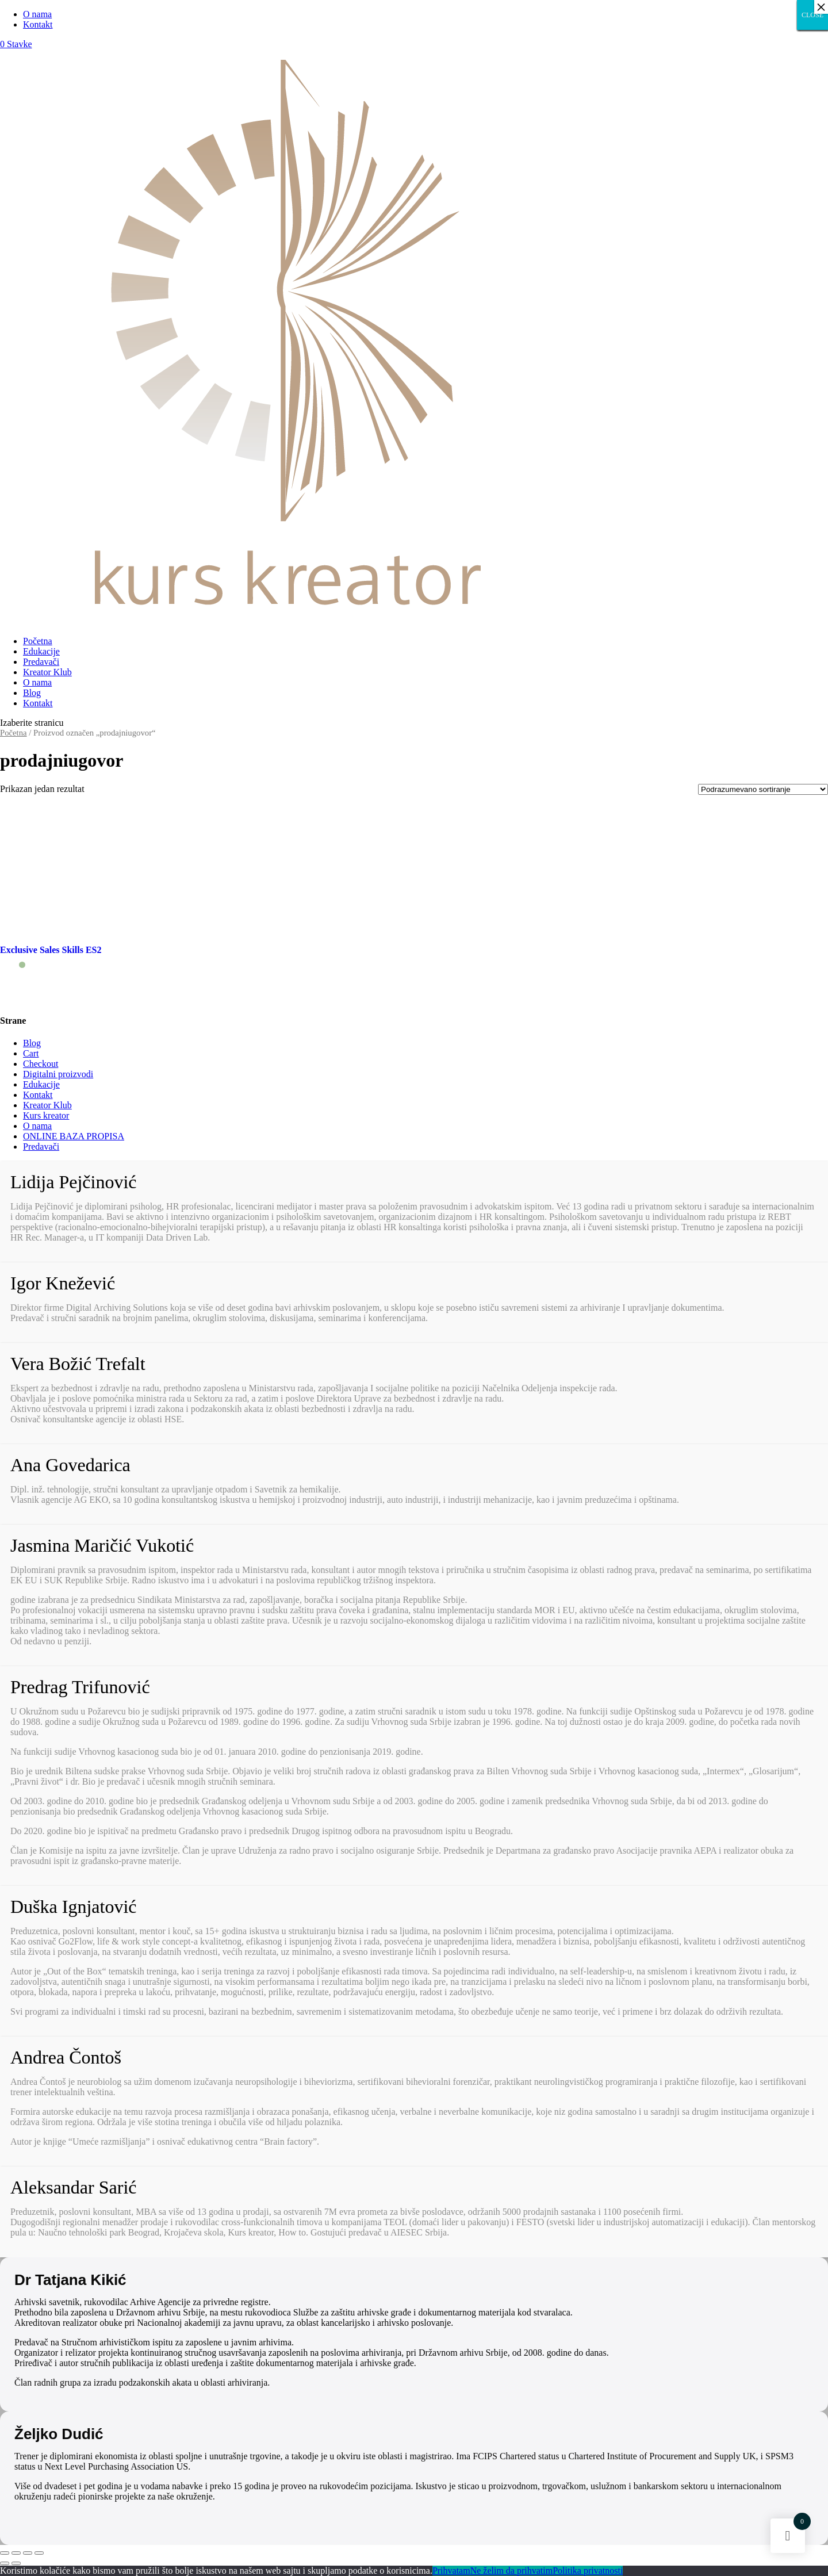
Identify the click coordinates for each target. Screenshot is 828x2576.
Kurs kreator (46, 1115)
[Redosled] (763, 789)
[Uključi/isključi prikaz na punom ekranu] (27, 2553)
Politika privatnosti (588, 2570)
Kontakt (38, 24)
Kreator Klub (47, 672)
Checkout (40, 1064)
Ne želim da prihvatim (511, 2570)
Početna (37, 641)
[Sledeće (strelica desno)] (16, 2563)
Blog (32, 693)
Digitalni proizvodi (58, 1074)
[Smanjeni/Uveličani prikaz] (39, 2553)
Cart (31, 1053)
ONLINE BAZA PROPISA (73, 1136)
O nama (37, 14)
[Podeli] (16, 2553)
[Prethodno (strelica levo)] (4, 2563)
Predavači (41, 662)
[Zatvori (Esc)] (4, 2553)
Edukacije (41, 651)
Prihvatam (451, 2570)
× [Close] (821, 7)
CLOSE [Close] (812, 15)
